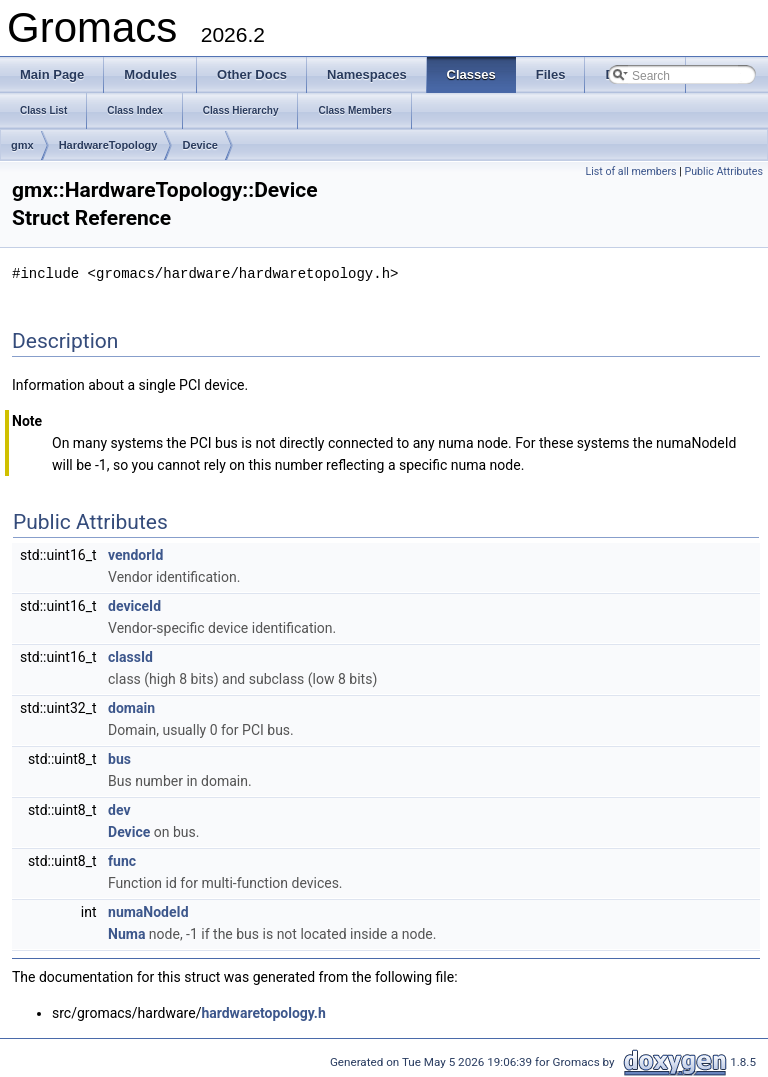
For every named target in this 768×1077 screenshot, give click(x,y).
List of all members (630, 171)
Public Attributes (723, 171)
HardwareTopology (108, 145)
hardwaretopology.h (263, 1012)
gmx (22, 145)
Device (199, 145)
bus (119, 758)
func (122, 860)
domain (131, 707)
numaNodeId (148, 911)
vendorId (135, 554)
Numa (126, 933)
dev (119, 809)
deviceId (134, 605)
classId (130, 656)
